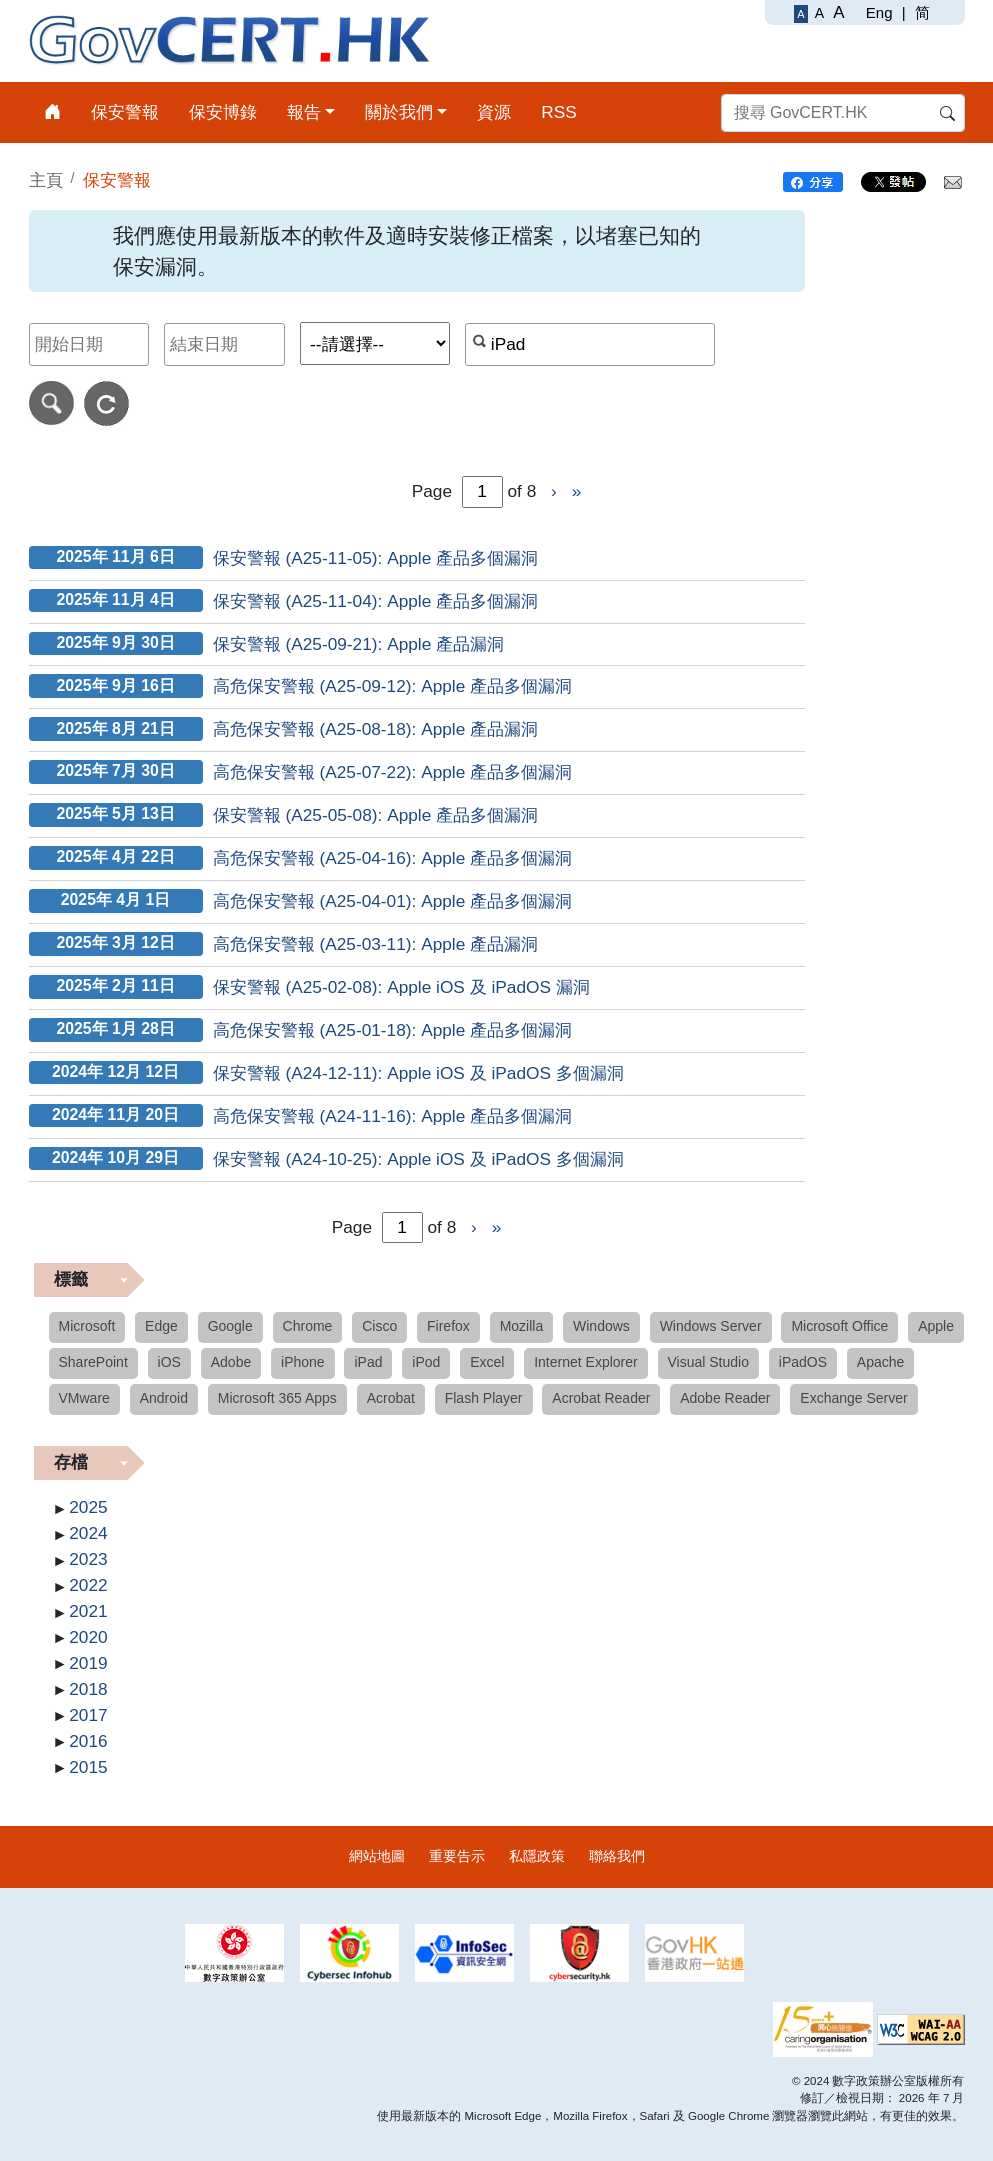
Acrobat (391, 1398)
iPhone (303, 1362)
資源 (494, 112)
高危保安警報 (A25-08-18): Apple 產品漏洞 (375, 729)
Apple (936, 1326)
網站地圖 (377, 1856)
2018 (88, 1689)
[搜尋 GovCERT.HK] (843, 113)
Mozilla (522, 1326)
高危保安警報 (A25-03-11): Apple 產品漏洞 (375, 944)
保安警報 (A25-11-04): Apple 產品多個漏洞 (375, 601)
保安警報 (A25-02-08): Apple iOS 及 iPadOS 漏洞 (401, 987)
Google (230, 1326)
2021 (88, 1611)
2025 (88, 1507)
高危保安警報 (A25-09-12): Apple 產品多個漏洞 (392, 686)
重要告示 (457, 1856)
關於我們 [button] (399, 112)
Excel (487, 1362)
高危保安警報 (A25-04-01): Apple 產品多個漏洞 (392, 901)
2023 (88, 1559)
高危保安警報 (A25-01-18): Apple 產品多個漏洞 (392, 1030)
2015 (88, 1767)
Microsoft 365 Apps (277, 1398)
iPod (426, 1362)
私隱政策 (537, 1856)
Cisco (379, 1326)
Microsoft (87, 1326)
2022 (88, 1585)
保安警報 (125, 112)
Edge (161, 1326)
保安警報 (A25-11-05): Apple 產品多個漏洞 (375, 558)
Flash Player (484, 1398)
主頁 (46, 180)
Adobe (231, 1362)
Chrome (308, 1326)
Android (164, 1398)
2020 (88, 1637)
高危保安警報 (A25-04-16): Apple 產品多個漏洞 (392, 858)
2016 (88, 1741)
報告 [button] (304, 112)
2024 (88, 1533)
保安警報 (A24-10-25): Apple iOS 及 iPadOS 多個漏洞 (418, 1159)
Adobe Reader (725, 1398)
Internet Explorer (586, 1362)
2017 (88, 1715)
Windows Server (711, 1326)
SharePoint (93, 1362)
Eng (879, 12)
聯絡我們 (617, 1856)
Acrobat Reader (601, 1398)
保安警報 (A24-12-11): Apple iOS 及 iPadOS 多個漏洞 (418, 1073)
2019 (88, 1663)
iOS (169, 1362)
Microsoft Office (839, 1326)
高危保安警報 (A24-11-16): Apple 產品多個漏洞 (392, 1116)
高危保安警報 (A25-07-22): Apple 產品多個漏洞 (392, 772)
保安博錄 (223, 112)
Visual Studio (708, 1362)
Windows (601, 1326)
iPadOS (803, 1362)
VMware (84, 1398)
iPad (368, 1362)
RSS (559, 112)
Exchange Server (853, 1398)
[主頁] (52, 112)
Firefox (448, 1326)
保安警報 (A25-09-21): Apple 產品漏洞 (358, 644)
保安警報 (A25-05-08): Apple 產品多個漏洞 (375, 815)
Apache (880, 1362)
